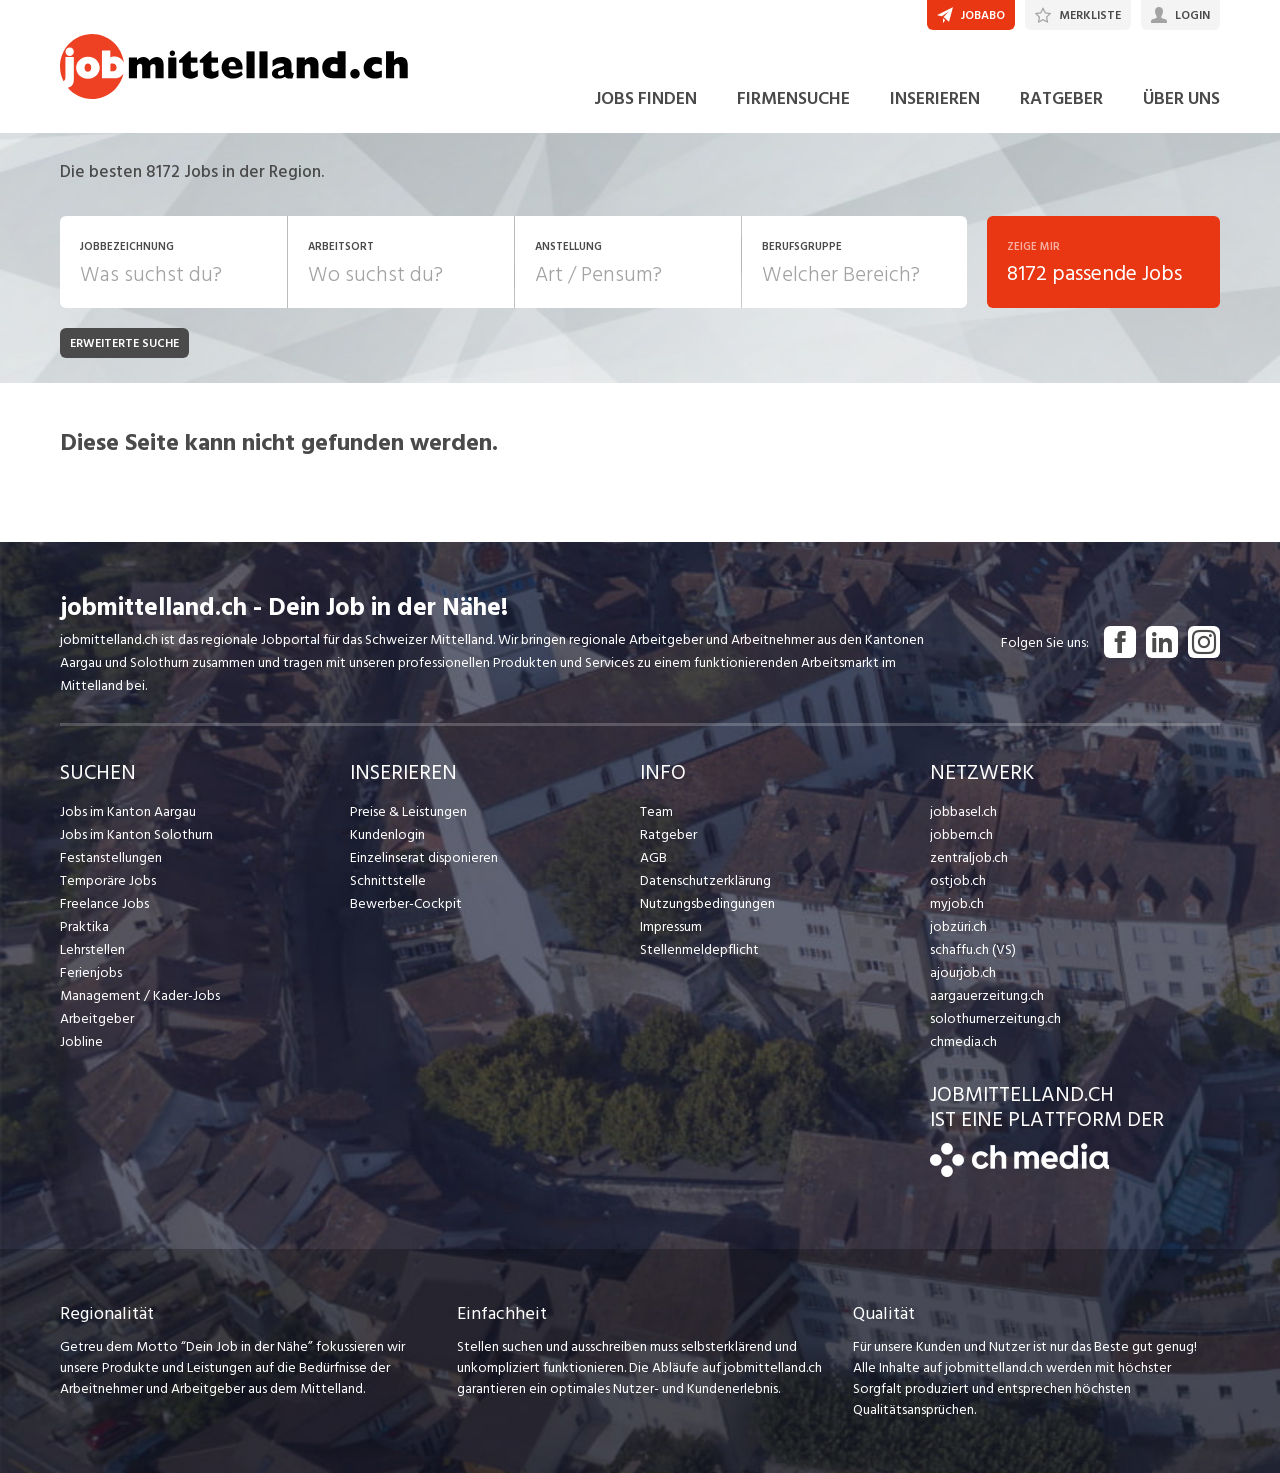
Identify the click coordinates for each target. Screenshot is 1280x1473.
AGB (653, 857)
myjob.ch (957, 903)
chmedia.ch (963, 1041)
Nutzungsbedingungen (707, 903)
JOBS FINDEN (645, 98)
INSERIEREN (935, 98)
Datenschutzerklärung (705, 880)
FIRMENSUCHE (793, 98)
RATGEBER (1061, 98)
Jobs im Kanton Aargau (128, 811)
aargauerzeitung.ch (987, 995)
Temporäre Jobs (108, 880)
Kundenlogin (387, 834)
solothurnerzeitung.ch (995, 1018)
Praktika (84, 926)
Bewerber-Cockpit (406, 903)
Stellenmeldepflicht (699, 949)
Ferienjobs (91, 972)
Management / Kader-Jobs (140, 995)
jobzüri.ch (958, 926)
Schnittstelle (388, 880)
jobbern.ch (961, 834)
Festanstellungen (111, 857)
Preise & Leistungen (408, 811)
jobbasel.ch (963, 811)
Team (656, 811)
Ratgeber (668, 834)
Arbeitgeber (97, 1018)
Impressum (671, 926)
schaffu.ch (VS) (973, 949)
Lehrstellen (92, 949)
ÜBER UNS (1181, 98)
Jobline (81, 1041)
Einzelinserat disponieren (424, 857)
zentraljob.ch (969, 857)
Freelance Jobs (104, 903)
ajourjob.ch (963, 972)
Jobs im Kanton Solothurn (136, 834)
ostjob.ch (958, 880)
